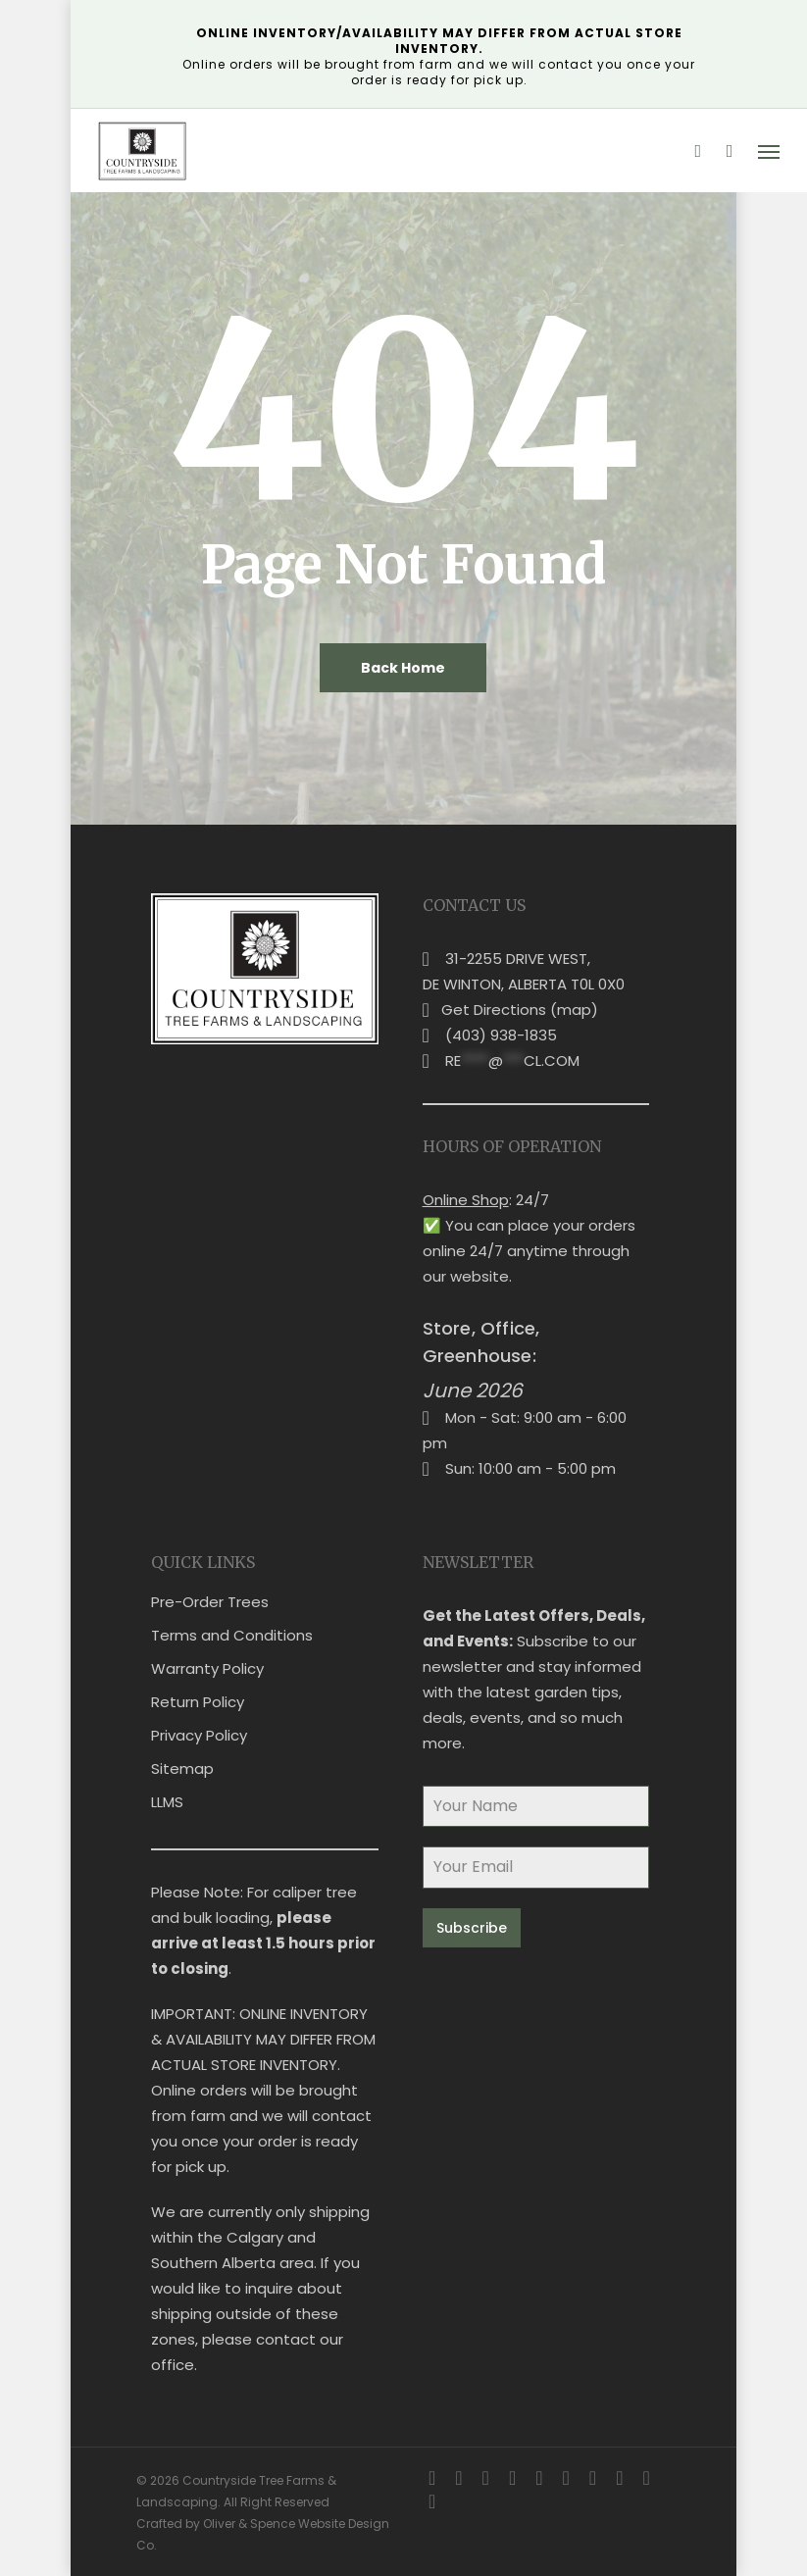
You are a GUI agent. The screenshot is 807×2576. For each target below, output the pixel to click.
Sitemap (182, 1768)
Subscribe (471, 1928)
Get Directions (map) (519, 1009)
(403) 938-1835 (501, 1035)
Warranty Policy (207, 1668)
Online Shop (466, 1199)
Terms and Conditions (232, 1635)
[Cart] (729, 151)
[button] (769, 151)
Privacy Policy (199, 1735)
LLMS (167, 1802)
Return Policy (197, 1702)
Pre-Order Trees (210, 1601)
